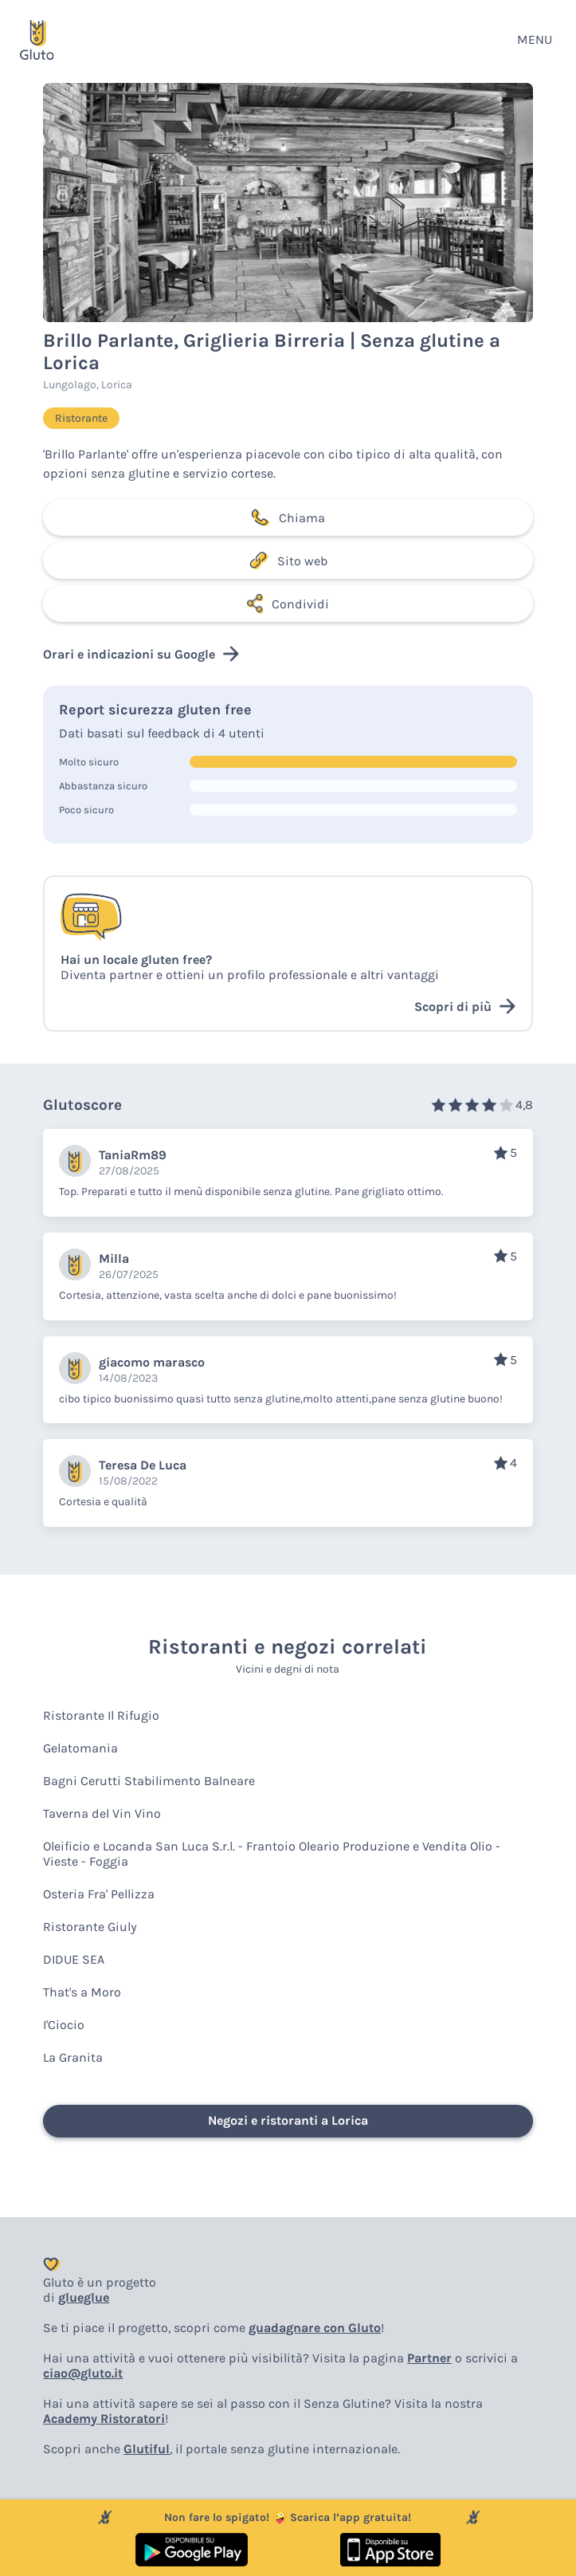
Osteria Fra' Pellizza (99, 1894)
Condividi (288, 603)
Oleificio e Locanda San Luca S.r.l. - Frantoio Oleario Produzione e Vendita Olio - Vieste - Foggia (271, 1854)
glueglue (83, 2297)
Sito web (288, 560)
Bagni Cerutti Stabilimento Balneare (149, 1780)
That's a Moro (82, 1992)
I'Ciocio (63, 2024)
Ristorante (81, 418)
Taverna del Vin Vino (102, 1813)
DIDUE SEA (73, 1959)
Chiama (287, 517)
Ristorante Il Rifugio (101, 1715)
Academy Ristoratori (104, 2418)
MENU (534, 39)
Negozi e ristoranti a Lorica (288, 2120)
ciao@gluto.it (83, 2373)
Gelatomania (80, 1748)
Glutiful (146, 2448)
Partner (429, 2358)
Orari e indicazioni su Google (141, 654)
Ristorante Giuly (90, 1926)
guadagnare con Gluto (315, 2327)
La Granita (73, 2057)
